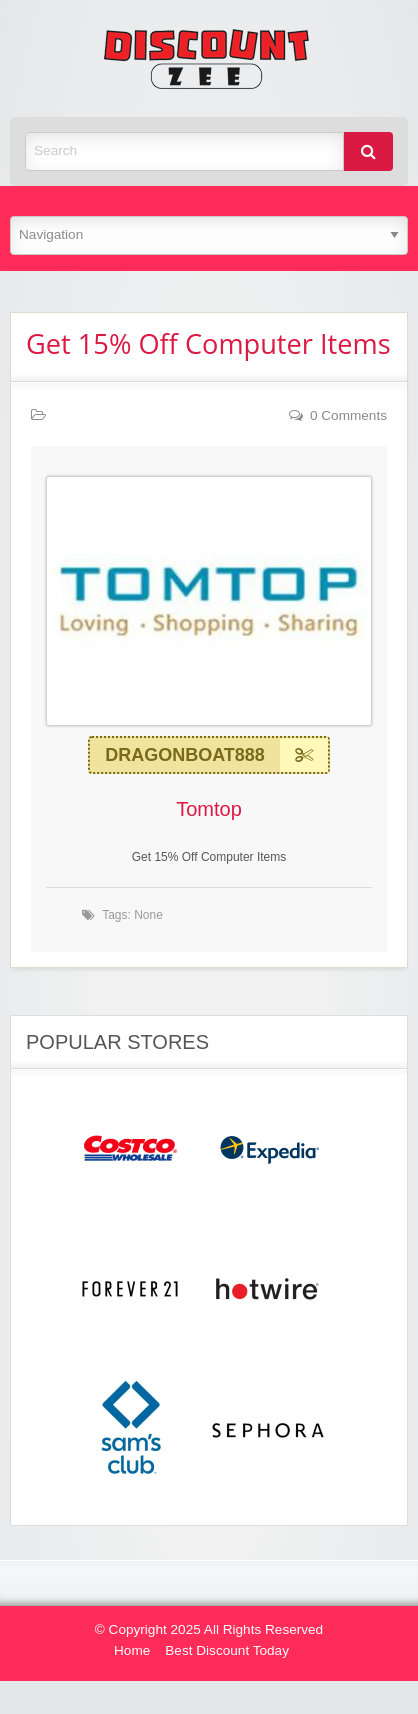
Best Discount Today (227, 1650)
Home (132, 1650)
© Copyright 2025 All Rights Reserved (209, 1629)
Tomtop (209, 809)
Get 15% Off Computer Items (208, 343)
